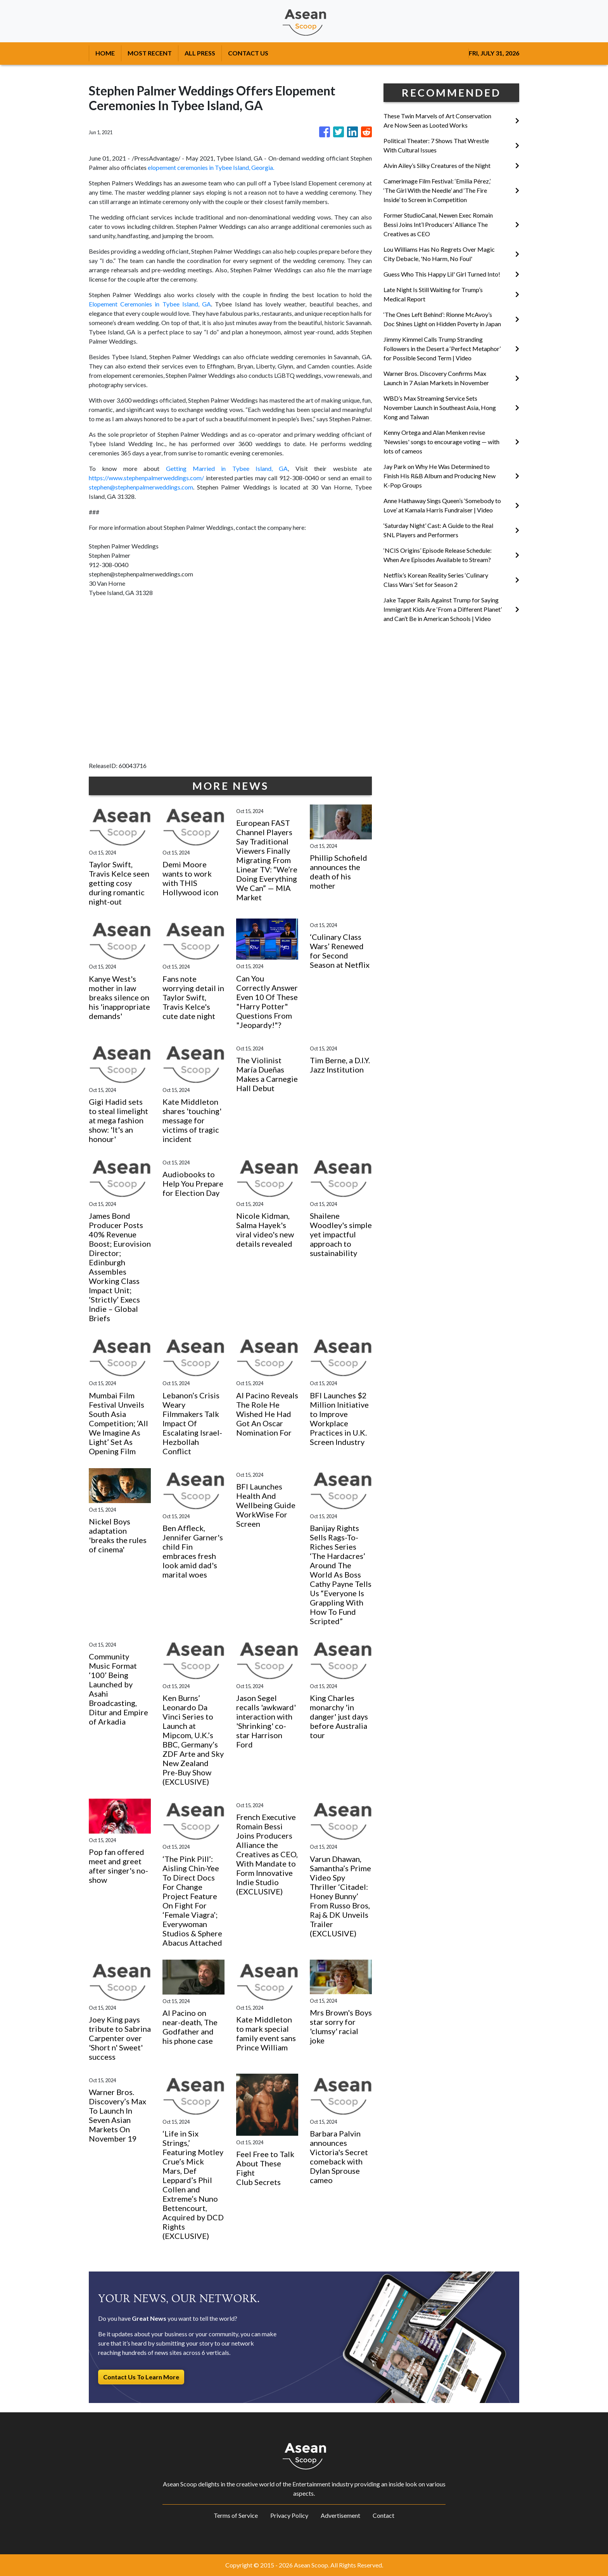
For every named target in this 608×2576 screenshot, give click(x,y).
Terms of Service (236, 2515)
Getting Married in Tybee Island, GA (227, 468)
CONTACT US (248, 53)
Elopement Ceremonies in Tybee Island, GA (150, 304)
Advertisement (340, 2515)
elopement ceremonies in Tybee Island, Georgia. (210, 167)
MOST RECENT (150, 53)
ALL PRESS (200, 53)
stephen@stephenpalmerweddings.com (141, 487)
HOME (105, 53)
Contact (383, 2515)
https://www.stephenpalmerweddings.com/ (146, 477)
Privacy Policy (289, 2515)
